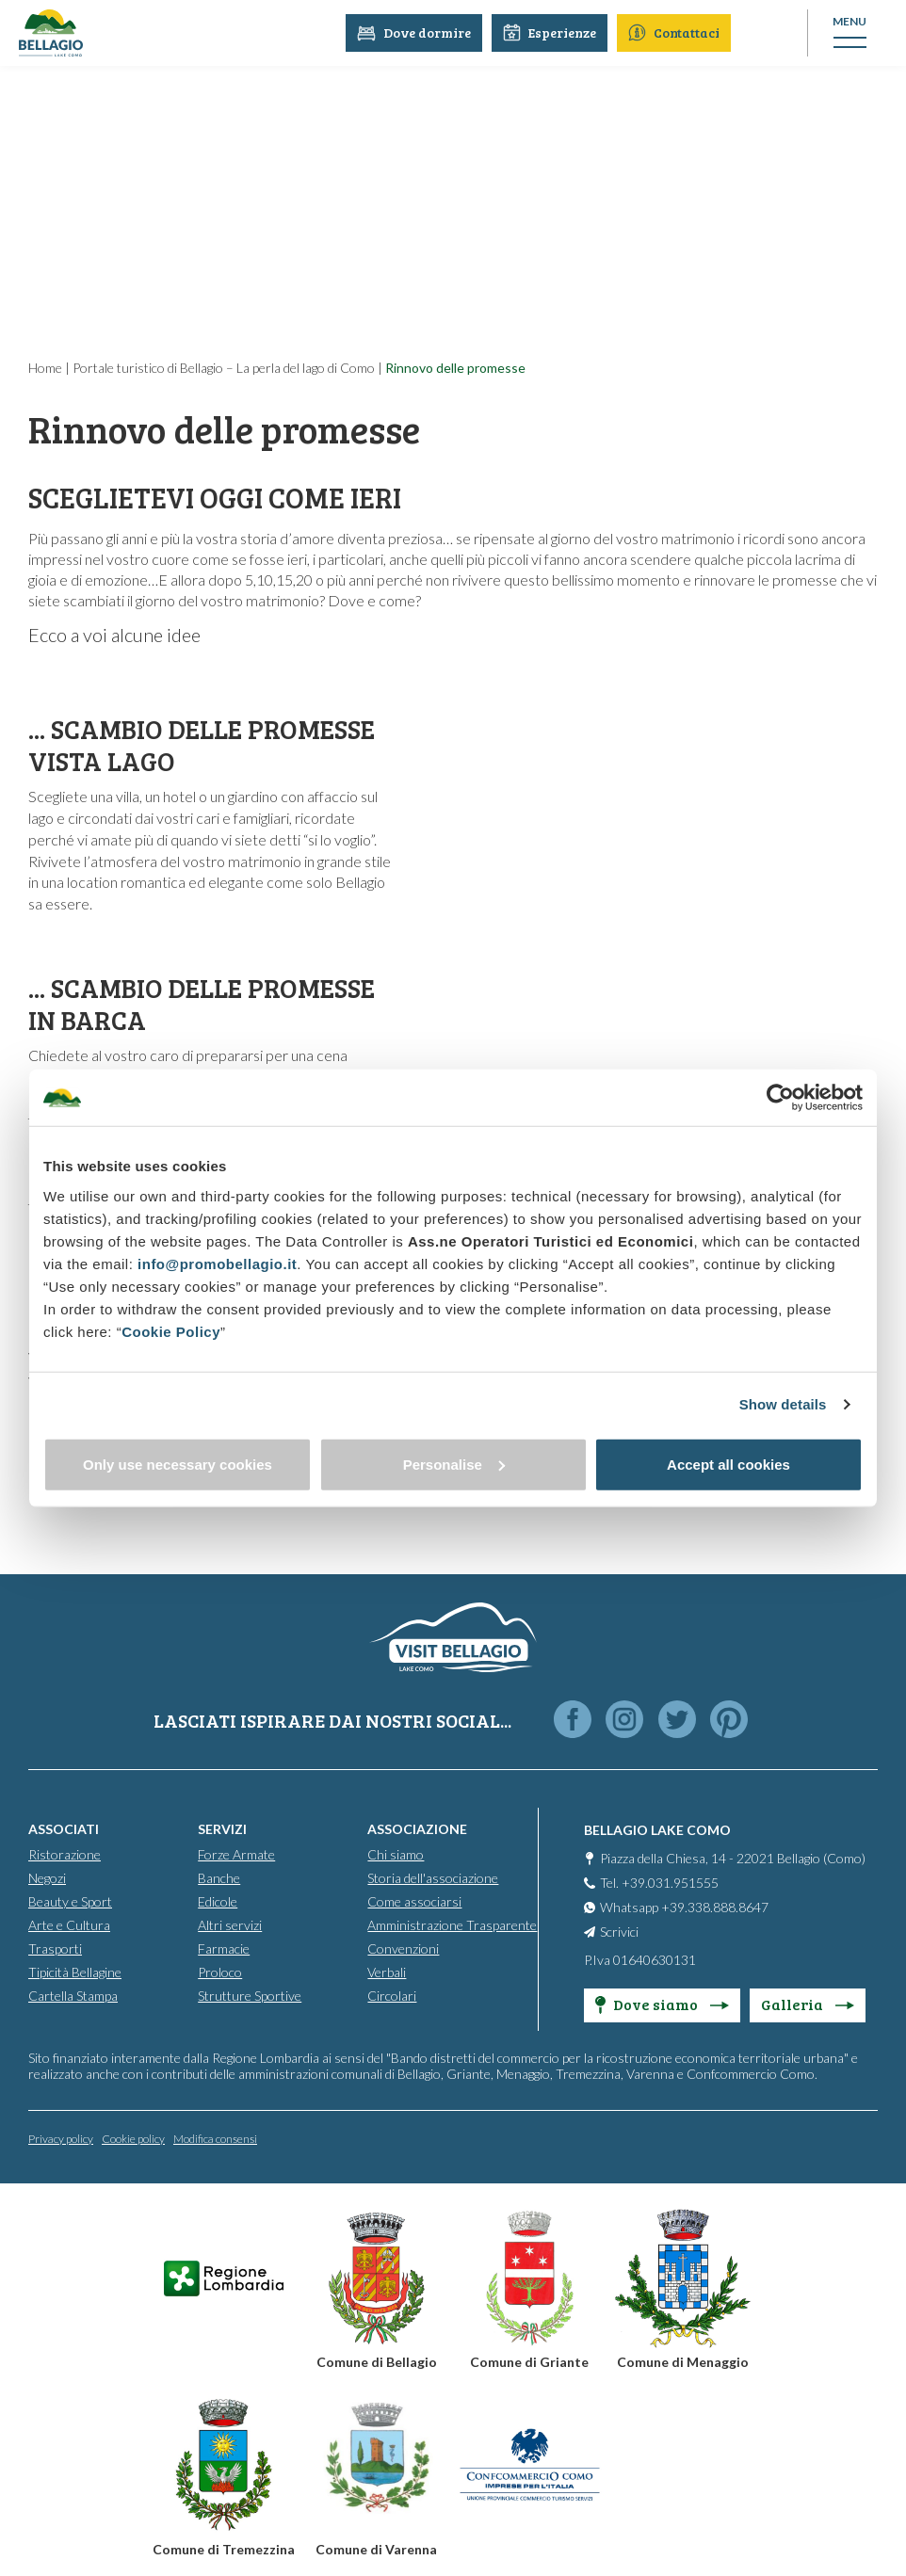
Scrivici (619, 1932)
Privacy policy (60, 2139)
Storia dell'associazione (432, 1878)
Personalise (454, 1464)
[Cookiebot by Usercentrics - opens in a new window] (780, 1098)
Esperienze (553, 32)
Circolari (391, 1996)
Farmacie (224, 1948)
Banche (219, 1878)
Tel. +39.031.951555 (659, 1883)
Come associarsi (414, 1901)
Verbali (386, 1972)
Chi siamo (395, 1854)
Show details (783, 1404)
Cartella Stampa (73, 1996)
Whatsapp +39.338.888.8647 (684, 1907)
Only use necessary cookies (177, 1464)
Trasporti (55, 1948)
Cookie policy (133, 2139)
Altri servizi (230, 1925)
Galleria (807, 2004)
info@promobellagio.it (217, 1263)
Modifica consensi (215, 2139)
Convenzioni (403, 1948)
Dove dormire (418, 32)
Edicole (217, 1901)
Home (45, 368)
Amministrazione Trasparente (452, 1925)
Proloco (220, 1972)
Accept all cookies (728, 1464)
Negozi (47, 1878)
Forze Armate (236, 1854)
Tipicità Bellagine (74, 1972)
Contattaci (677, 32)
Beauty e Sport (70, 1901)
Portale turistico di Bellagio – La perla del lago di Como (224, 368)
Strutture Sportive (249, 1996)
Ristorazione (64, 1854)
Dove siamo (662, 2004)
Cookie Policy (170, 1331)
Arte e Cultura (69, 1925)
